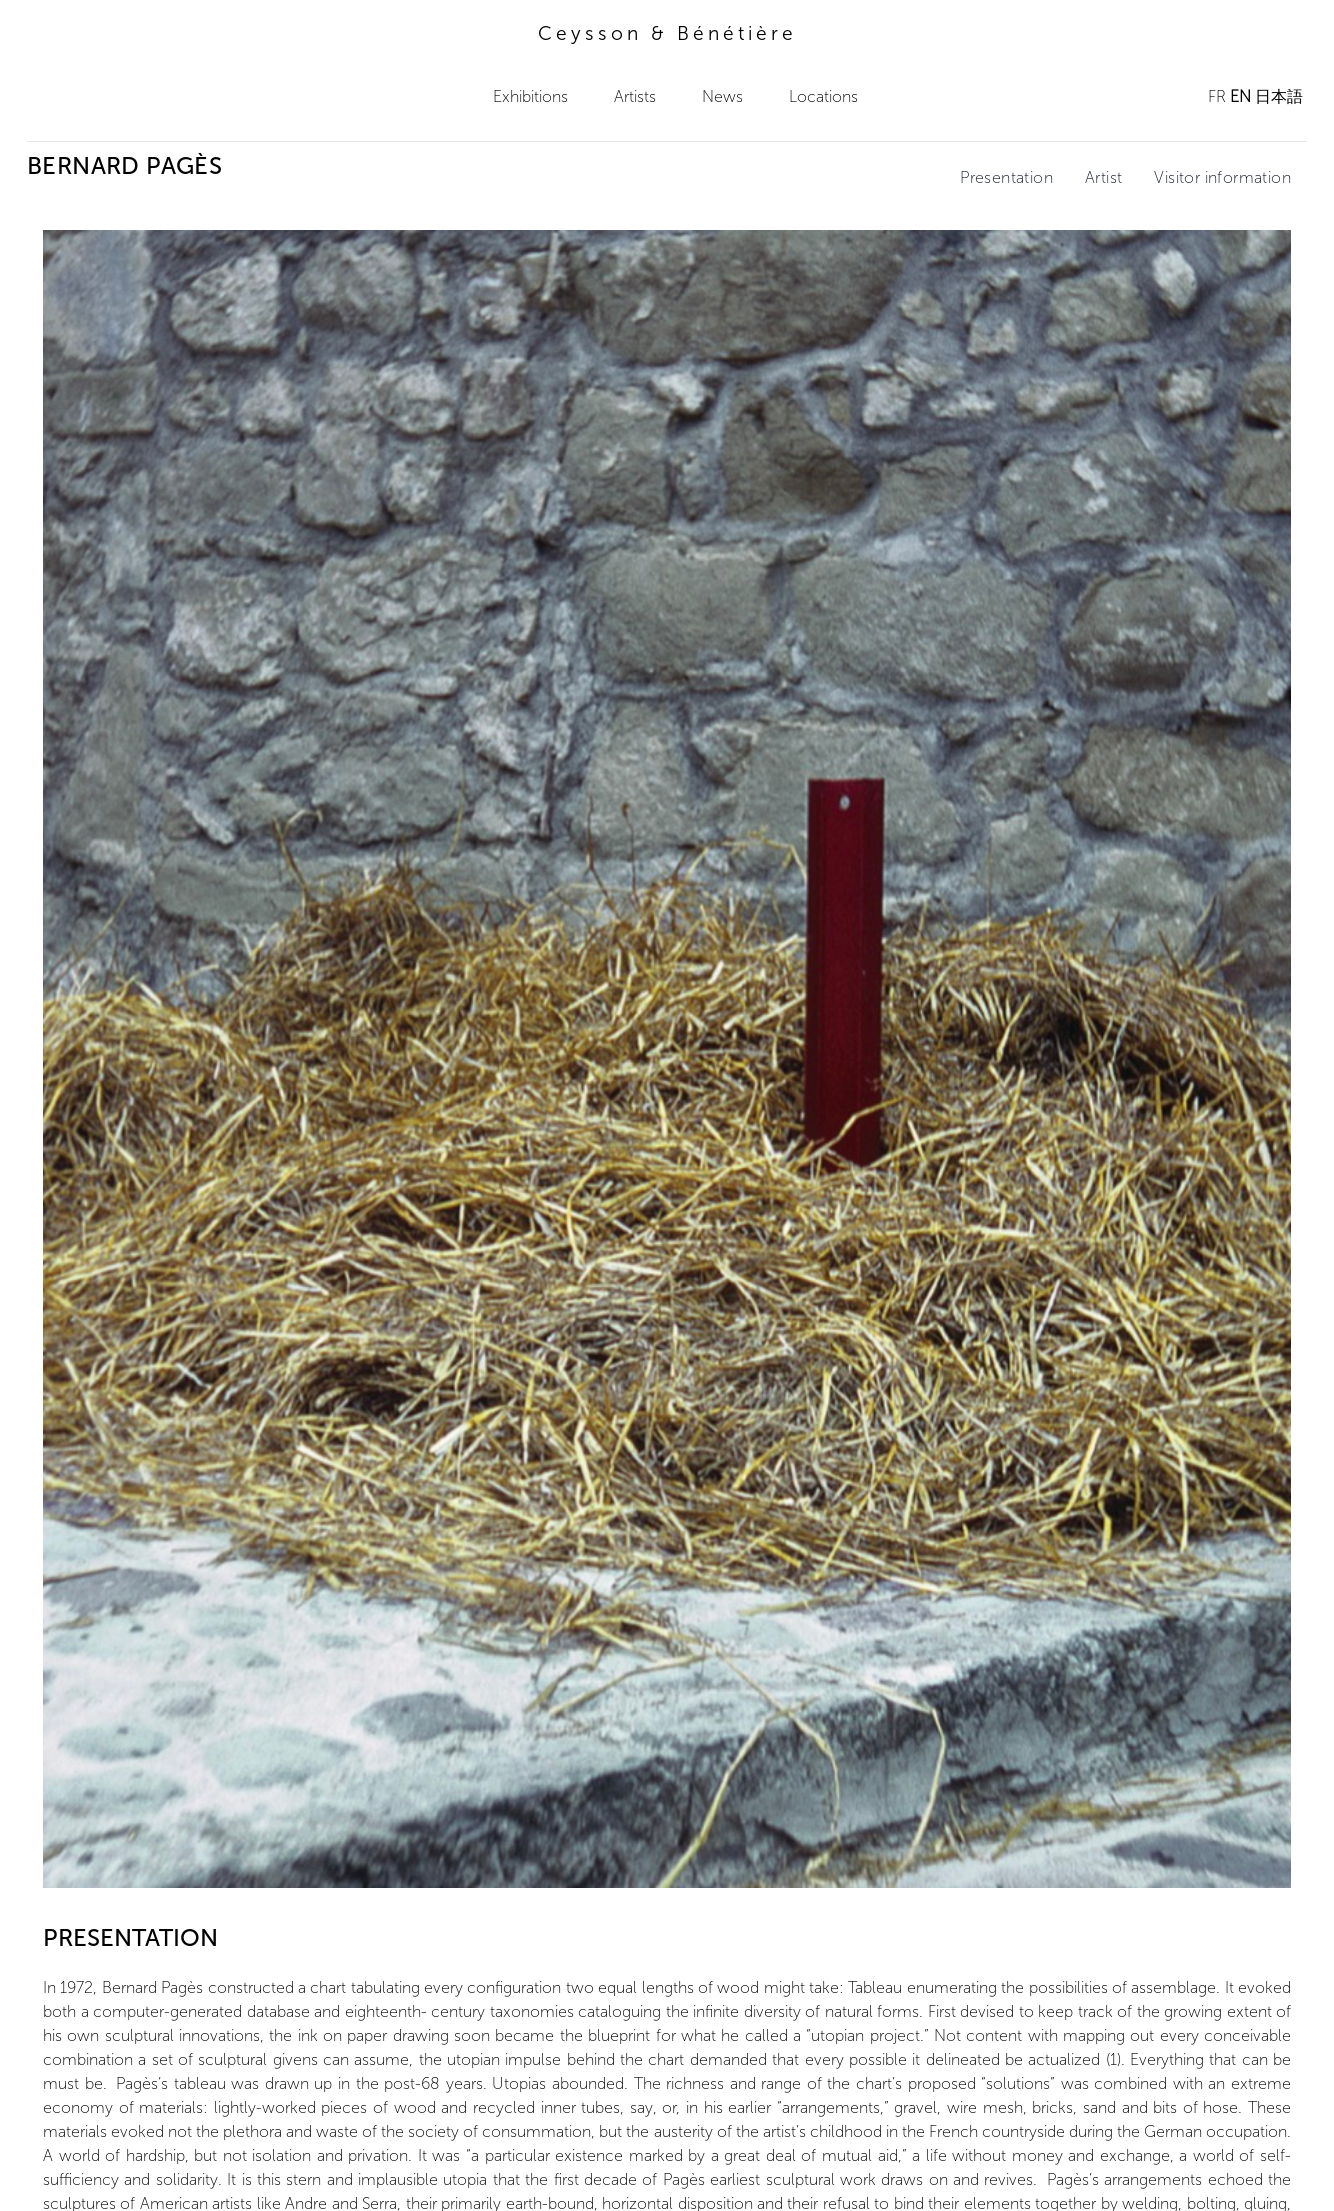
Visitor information (1222, 177)
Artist (1103, 177)
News (722, 96)
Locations (823, 96)
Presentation (1006, 177)
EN (1240, 96)
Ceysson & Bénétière (667, 33)
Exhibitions (530, 96)
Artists (635, 96)
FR (1217, 96)
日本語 (1279, 96)
